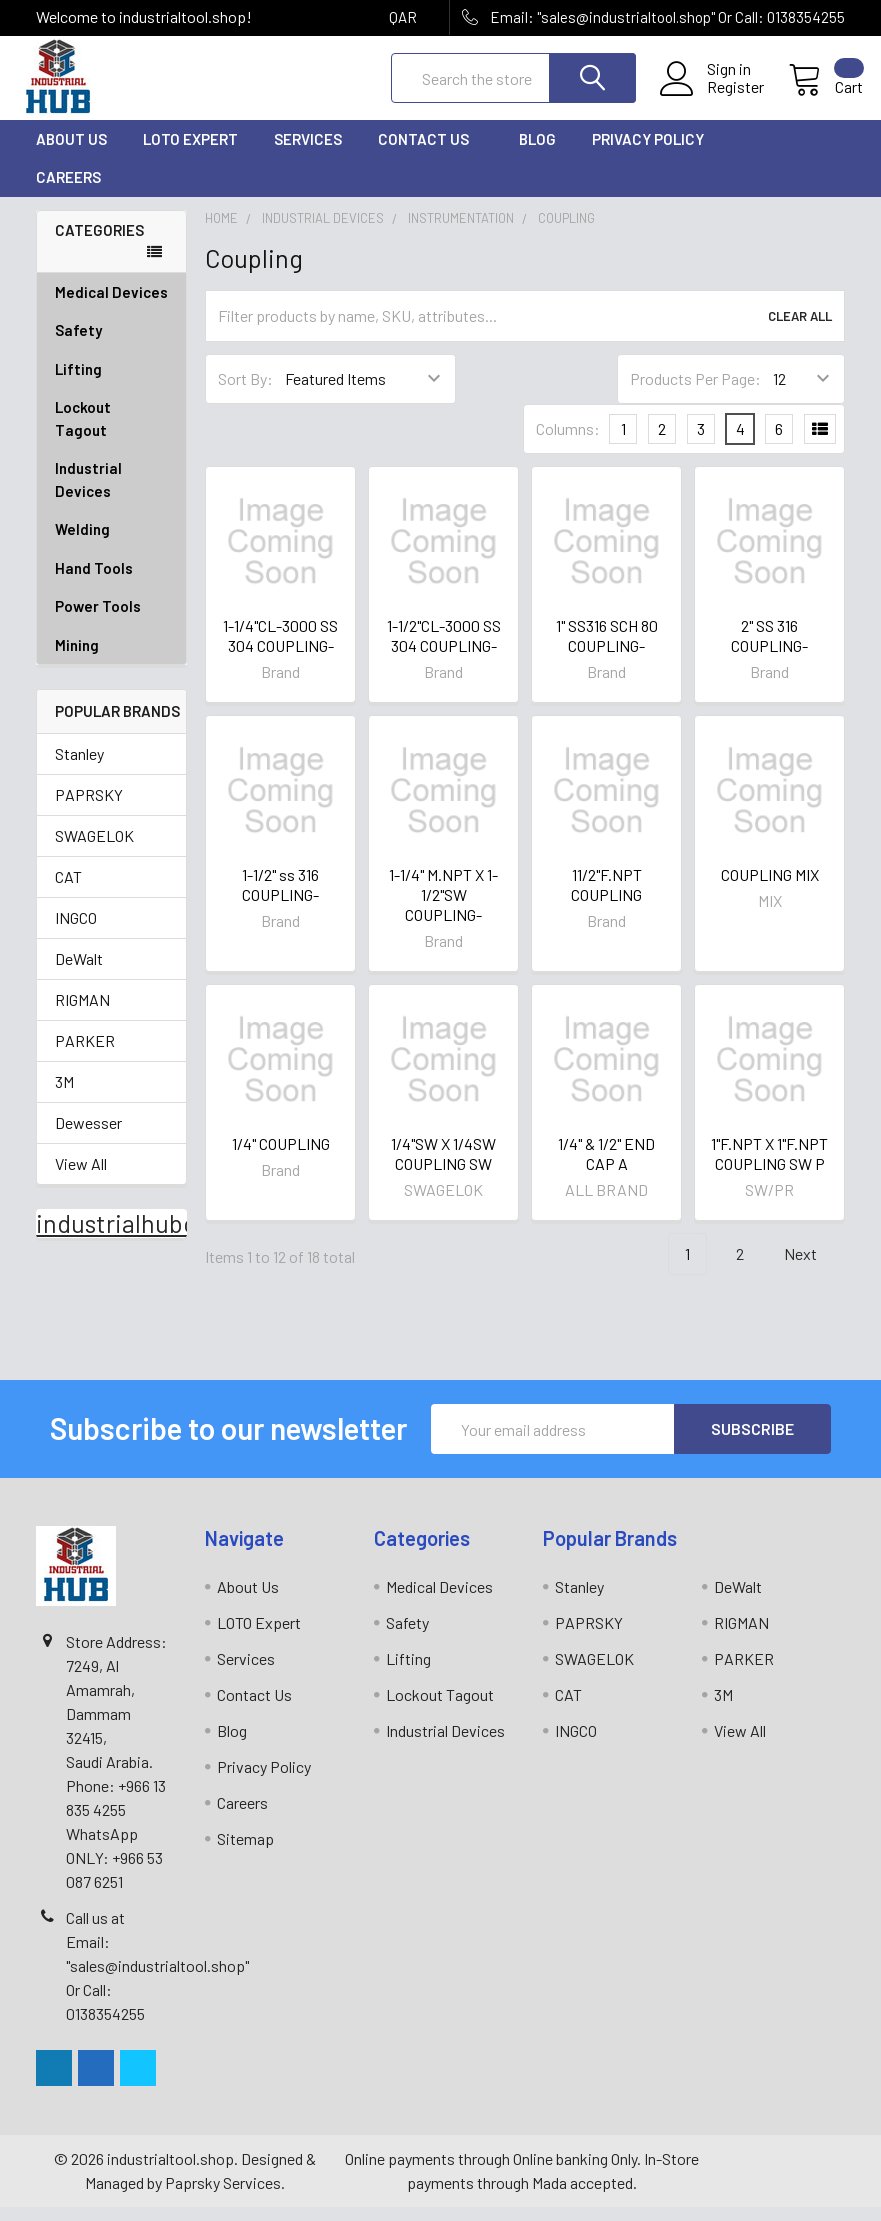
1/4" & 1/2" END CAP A (606, 1167)
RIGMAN (82, 1013)
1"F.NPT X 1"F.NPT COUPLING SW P (769, 1167)
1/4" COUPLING (281, 1157)
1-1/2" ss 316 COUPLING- (280, 898)
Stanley (79, 767)
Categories (99, 244)
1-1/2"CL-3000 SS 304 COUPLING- (444, 649)
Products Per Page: (695, 392)
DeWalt (79, 972)
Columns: (568, 442)
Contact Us (430, 153)
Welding (111, 543)
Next (812, 1268)
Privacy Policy (655, 153)
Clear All (800, 330)
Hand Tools (111, 582)
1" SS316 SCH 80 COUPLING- (607, 649)
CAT (68, 890)
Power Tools (111, 620)
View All (81, 1177)
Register (717, 97)
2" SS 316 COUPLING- (769, 649)
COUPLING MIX (770, 888)
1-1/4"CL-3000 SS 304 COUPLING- (280, 649)
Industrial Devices (111, 493)
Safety (111, 344)
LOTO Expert (190, 153)
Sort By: (245, 392)
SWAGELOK (94, 849)
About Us (71, 153)
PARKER (85, 1054)
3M (64, 1095)
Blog (537, 153)
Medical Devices (111, 306)
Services (308, 153)
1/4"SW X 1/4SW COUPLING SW (443, 1167)
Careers (68, 191)
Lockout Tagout (111, 432)
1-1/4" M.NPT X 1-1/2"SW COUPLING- (443, 908)
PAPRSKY (89, 808)
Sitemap (245, 1852)
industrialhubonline (144, 1237)
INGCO (76, 931)
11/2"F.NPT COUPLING (606, 898)
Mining (77, 659)
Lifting (111, 383)
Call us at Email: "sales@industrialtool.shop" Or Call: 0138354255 (157, 1979)
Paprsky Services (223, 2196)
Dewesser (88, 1136)
